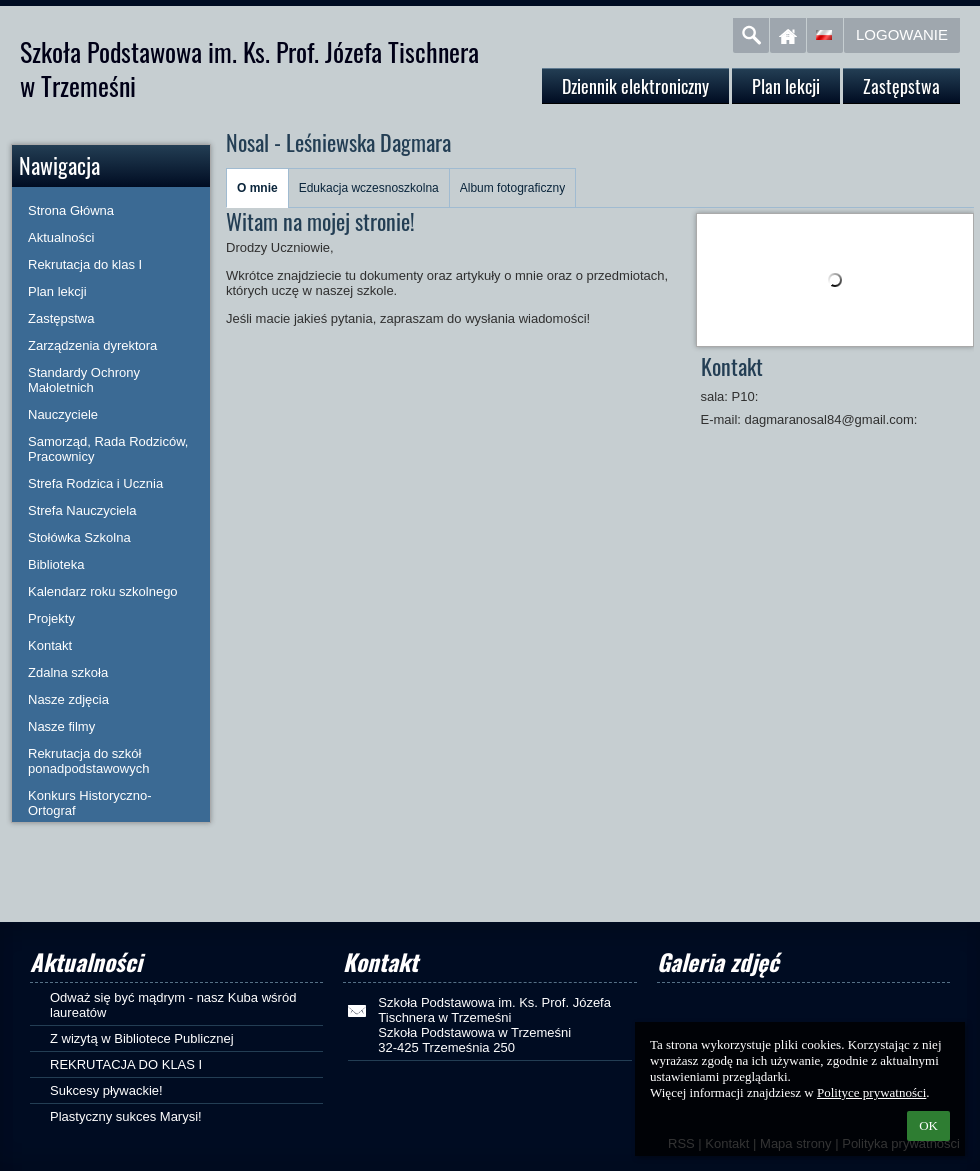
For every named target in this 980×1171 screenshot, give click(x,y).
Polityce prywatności (871, 1092)
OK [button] (928, 1125)
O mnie (257, 188)
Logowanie (902, 34)
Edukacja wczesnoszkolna (369, 188)
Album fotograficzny (512, 188)
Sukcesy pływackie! (106, 1090)
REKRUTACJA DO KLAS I (126, 1064)
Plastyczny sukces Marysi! (126, 1116)
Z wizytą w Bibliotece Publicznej (142, 1038)
